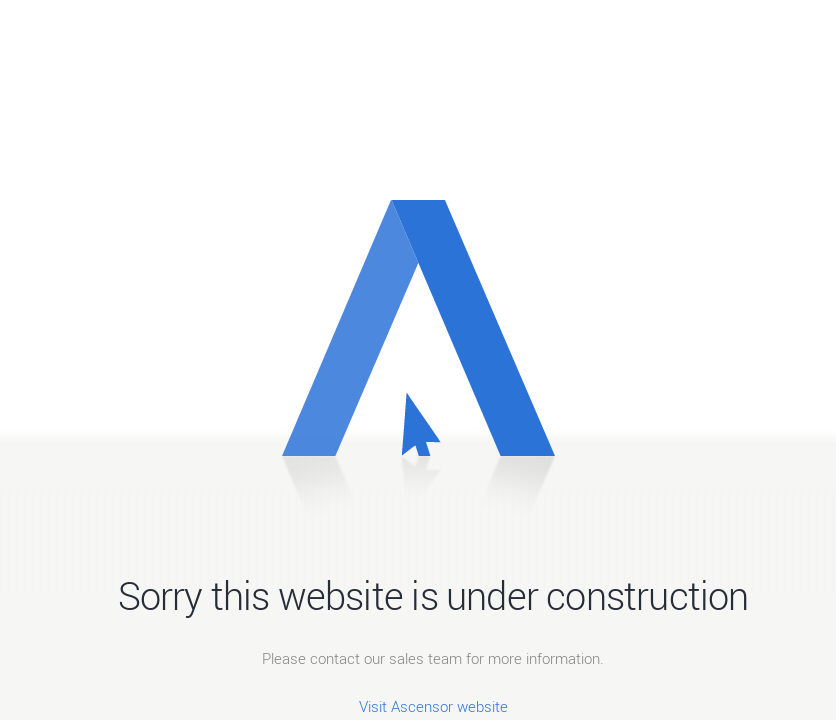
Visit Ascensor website (433, 706)
